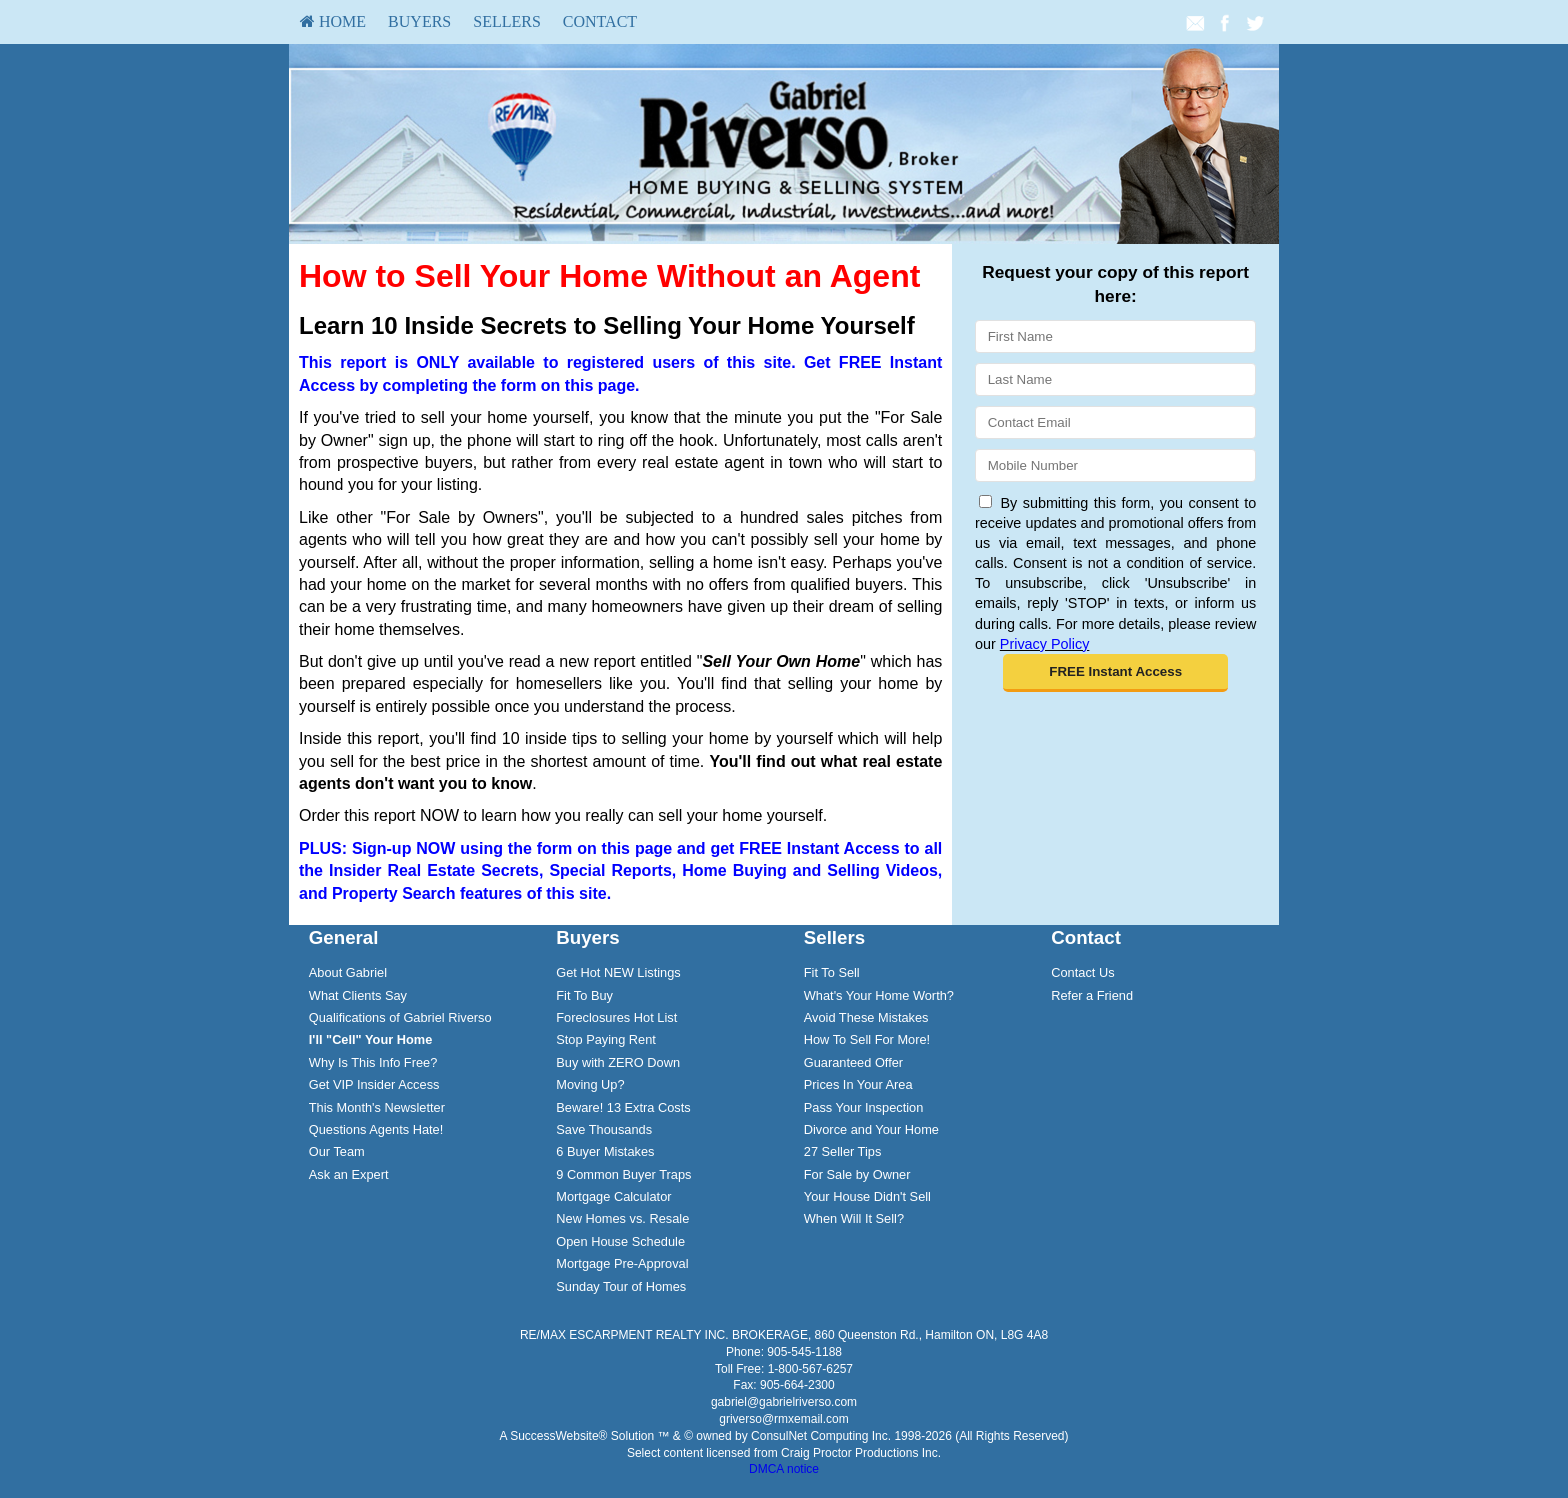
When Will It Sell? (854, 1218)
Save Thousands (604, 1129)
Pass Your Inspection (864, 1107)
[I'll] (371, 1039)
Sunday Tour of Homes (621, 1286)
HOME (333, 21)
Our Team (337, 1151)
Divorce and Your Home (871, 1129)
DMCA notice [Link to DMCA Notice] (784, 1469)
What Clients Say (358, 995)
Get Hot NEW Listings (618, 972)
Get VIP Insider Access (374, 1084)
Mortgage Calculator (613, 1196)
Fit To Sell (832, 972)
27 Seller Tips (843, 1151)
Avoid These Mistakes (866, 1017)
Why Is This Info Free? (373, 1062)
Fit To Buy (584, 995)
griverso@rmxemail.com (784, 1419)
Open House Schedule (620, 1241)
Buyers (419, 21)
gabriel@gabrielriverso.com (784, 1402)
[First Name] (1115, 336)
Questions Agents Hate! (376, 1129)
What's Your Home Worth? (879, 995)
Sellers (507, 21)
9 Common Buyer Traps (623, 1174)
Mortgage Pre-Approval (622, 1263)
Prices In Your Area (858, 1084)
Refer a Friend (1092, 995)
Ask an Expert (349, 1174)
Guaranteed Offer (853, 1062)
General (344, 937)
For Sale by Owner (857, 1174)
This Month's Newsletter (377, 1107)
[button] (1115, 673)
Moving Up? (590, 1084)
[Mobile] (1115, 465)
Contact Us (1082, 972)
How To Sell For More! (867, 1039)
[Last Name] (1115, 379)
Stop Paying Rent (606, 1039)
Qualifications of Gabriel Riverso (400, 1017)
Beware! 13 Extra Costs (623, 1107)
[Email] (1115, 422)
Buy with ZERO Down (618, 1062)
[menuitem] (333, 22)
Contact (600, 21)
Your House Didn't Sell (867, 1196)
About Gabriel (348, 972)
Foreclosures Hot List (616, 1017)
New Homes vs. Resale (622, 1218)
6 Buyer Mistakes (605, 1151)
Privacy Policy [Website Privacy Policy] (1045, 644)
